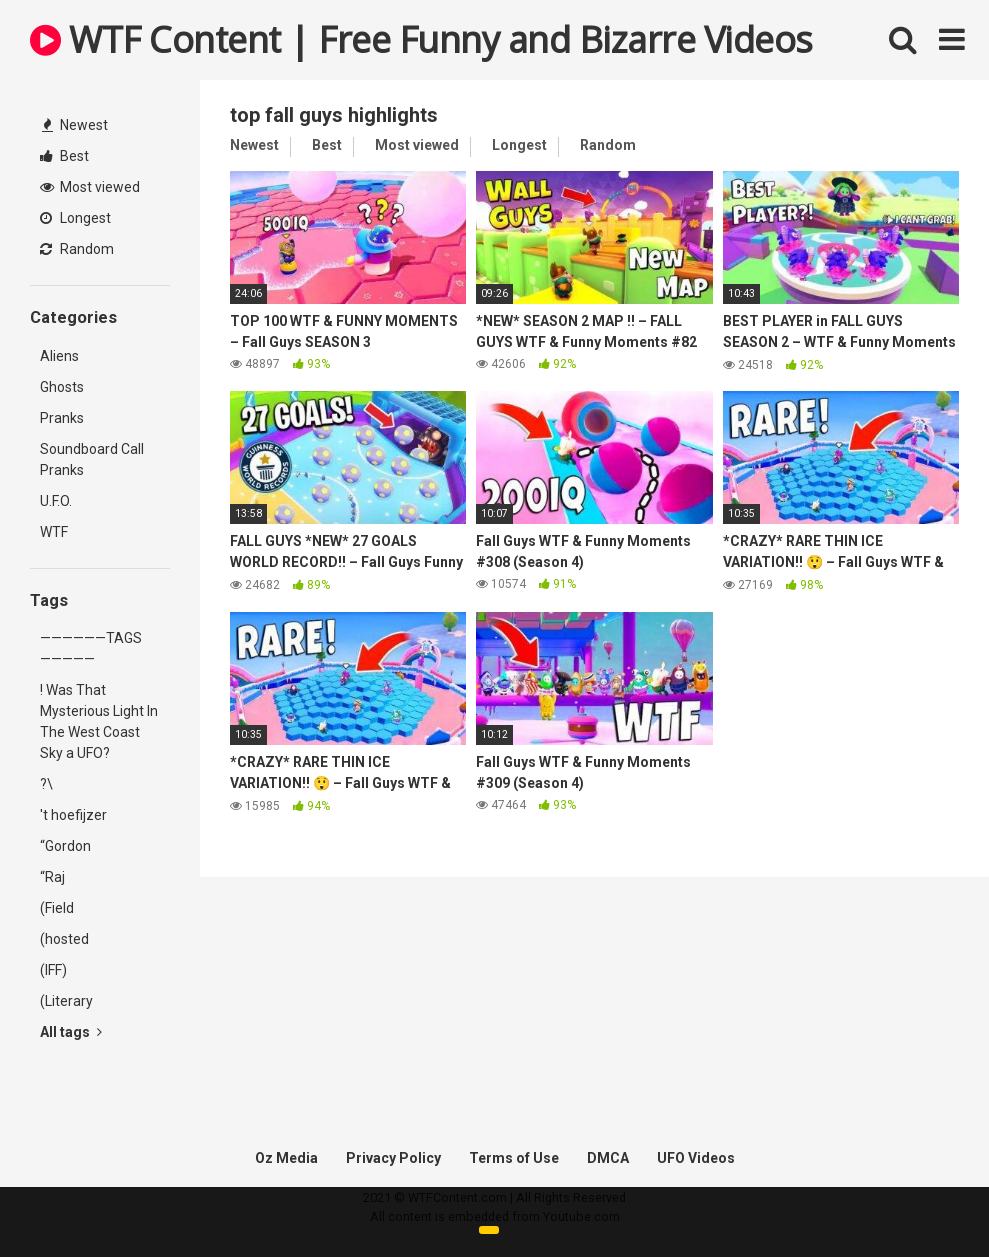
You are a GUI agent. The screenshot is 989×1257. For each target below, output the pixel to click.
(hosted (64, 939)
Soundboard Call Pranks (92, 459)
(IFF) (53, 970)
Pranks (62, 418)
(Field (57, 908)
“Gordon (65, 846)
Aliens (59, 356)
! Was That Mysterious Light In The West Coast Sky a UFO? (99, 721)
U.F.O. (56, 501)
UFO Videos (696, 1158)
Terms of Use (514, 1158)
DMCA (608, 1158)
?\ (46, 784)
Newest (75, 125)
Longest (75, 218)
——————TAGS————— (91, 648)
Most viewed (90, 187)
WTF (54, 532)
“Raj (52, 877)
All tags (71, 1032)
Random (77, 249)
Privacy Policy (393, 1158)
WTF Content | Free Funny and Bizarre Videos (421, 39)
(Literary (66, 1001)
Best (64, 156)
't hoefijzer (73, 815)
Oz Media (286, 1158)
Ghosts (62, 387)
